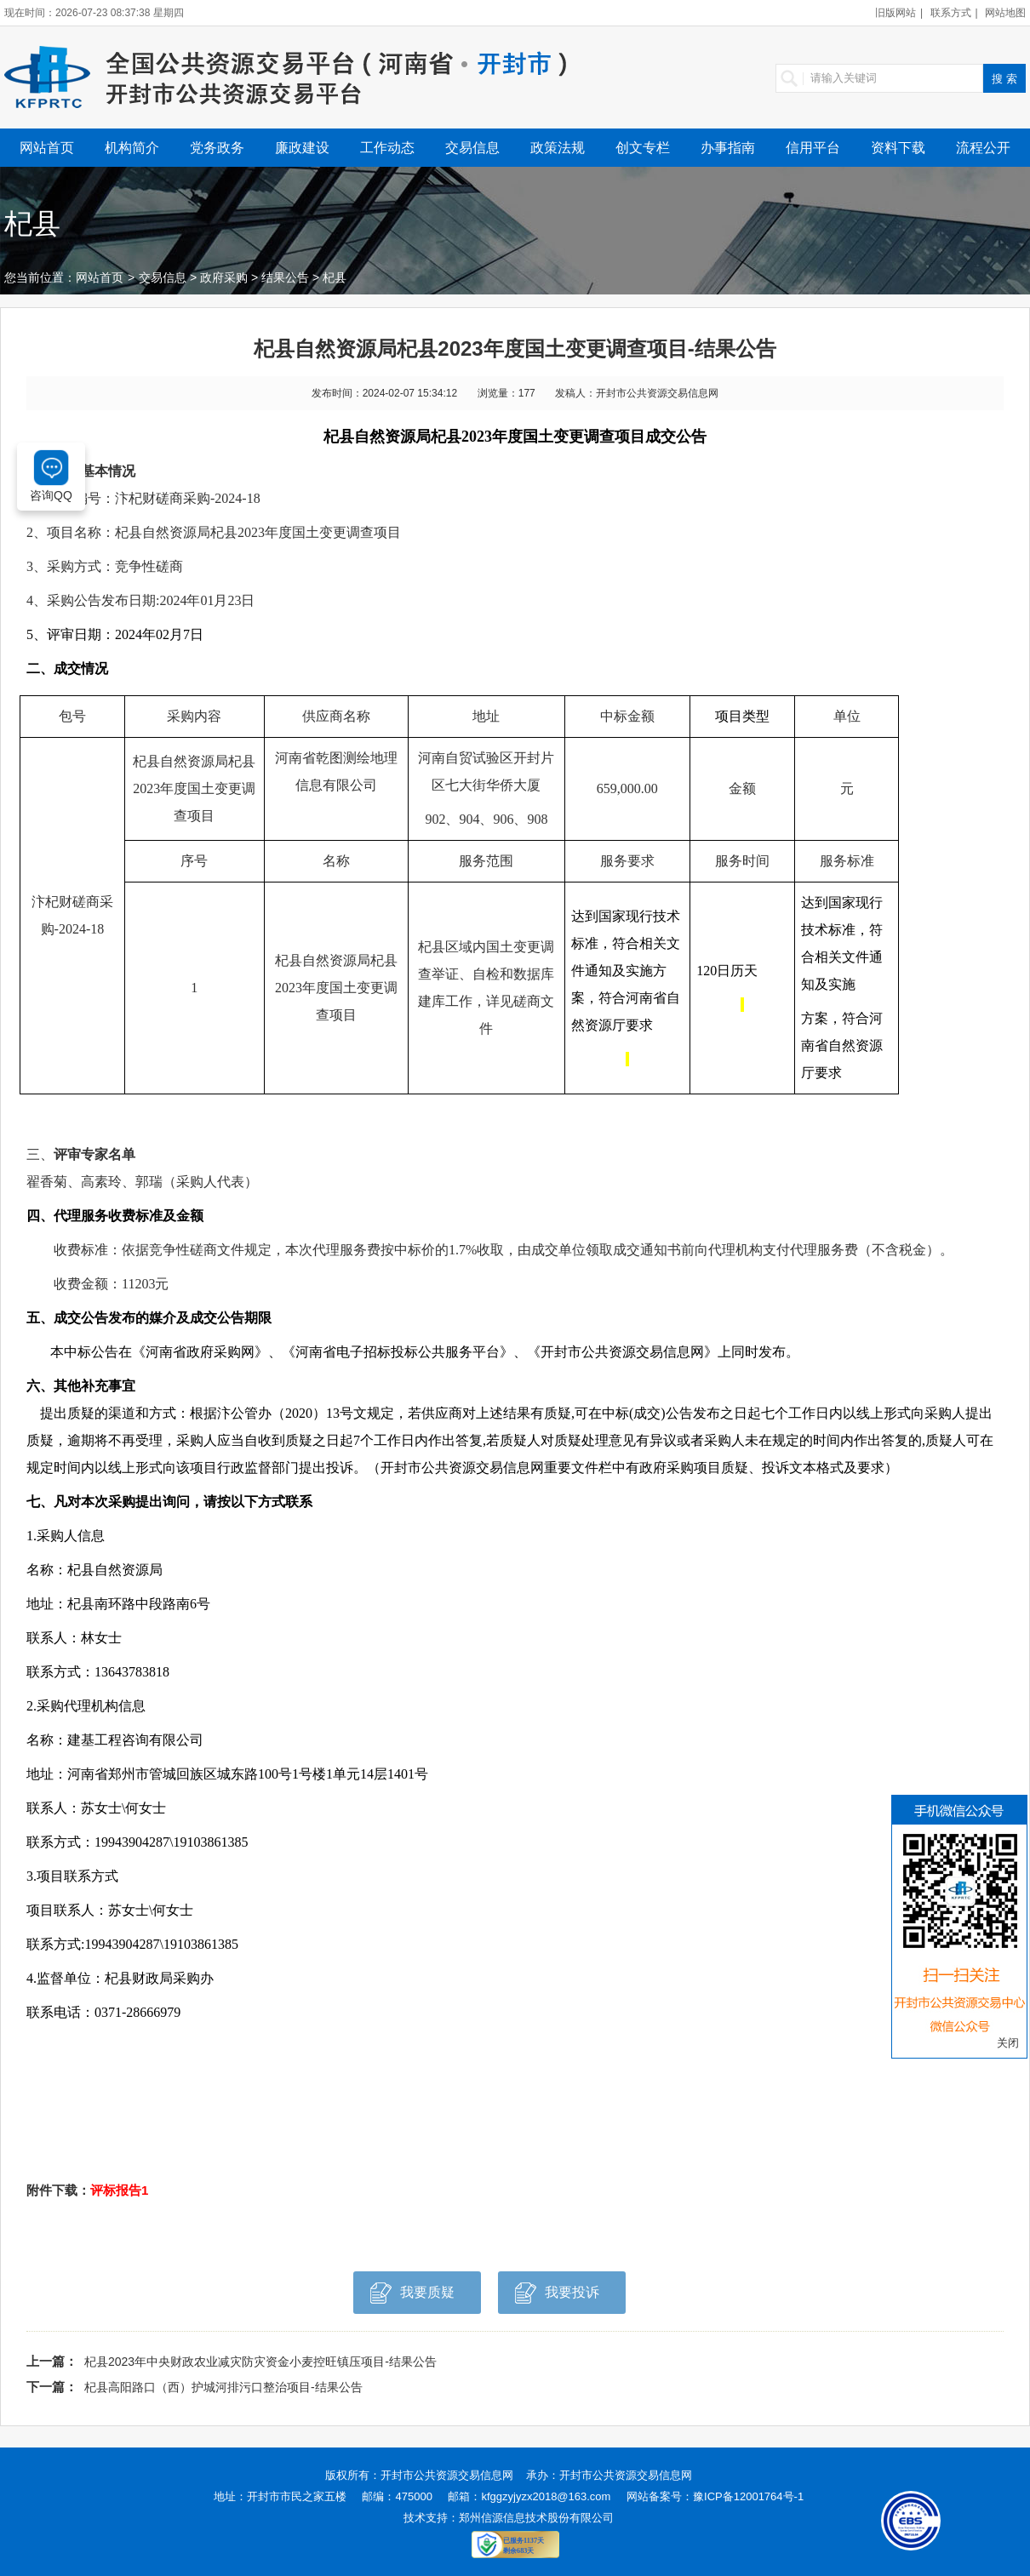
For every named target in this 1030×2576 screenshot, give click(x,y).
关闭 (1008, 2042)
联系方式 (950, 13)
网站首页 (47, 147)
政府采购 (224, 277)
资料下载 (898, 147)
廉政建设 (302, 147)
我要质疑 (412, 2297)
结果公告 (285, 277)
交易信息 (472, 147)
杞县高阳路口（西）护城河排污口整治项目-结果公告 (223, 2387)
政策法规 (557, 147)
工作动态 (387, 147)
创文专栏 (642, 147)
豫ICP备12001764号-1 (748, 2496)
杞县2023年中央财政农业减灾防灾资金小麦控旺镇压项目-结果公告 (260, 2361)
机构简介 (132, 147)
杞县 (334, 277)
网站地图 (1005, 13)
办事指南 (728, 147)
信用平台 (813, 147)
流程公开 (983, 147)
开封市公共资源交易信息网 (447, 2475)
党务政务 (217, 147)
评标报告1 (119, 2190)
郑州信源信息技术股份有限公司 (536, 2517)
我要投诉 (557, 2297)
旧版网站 (895, 13)
